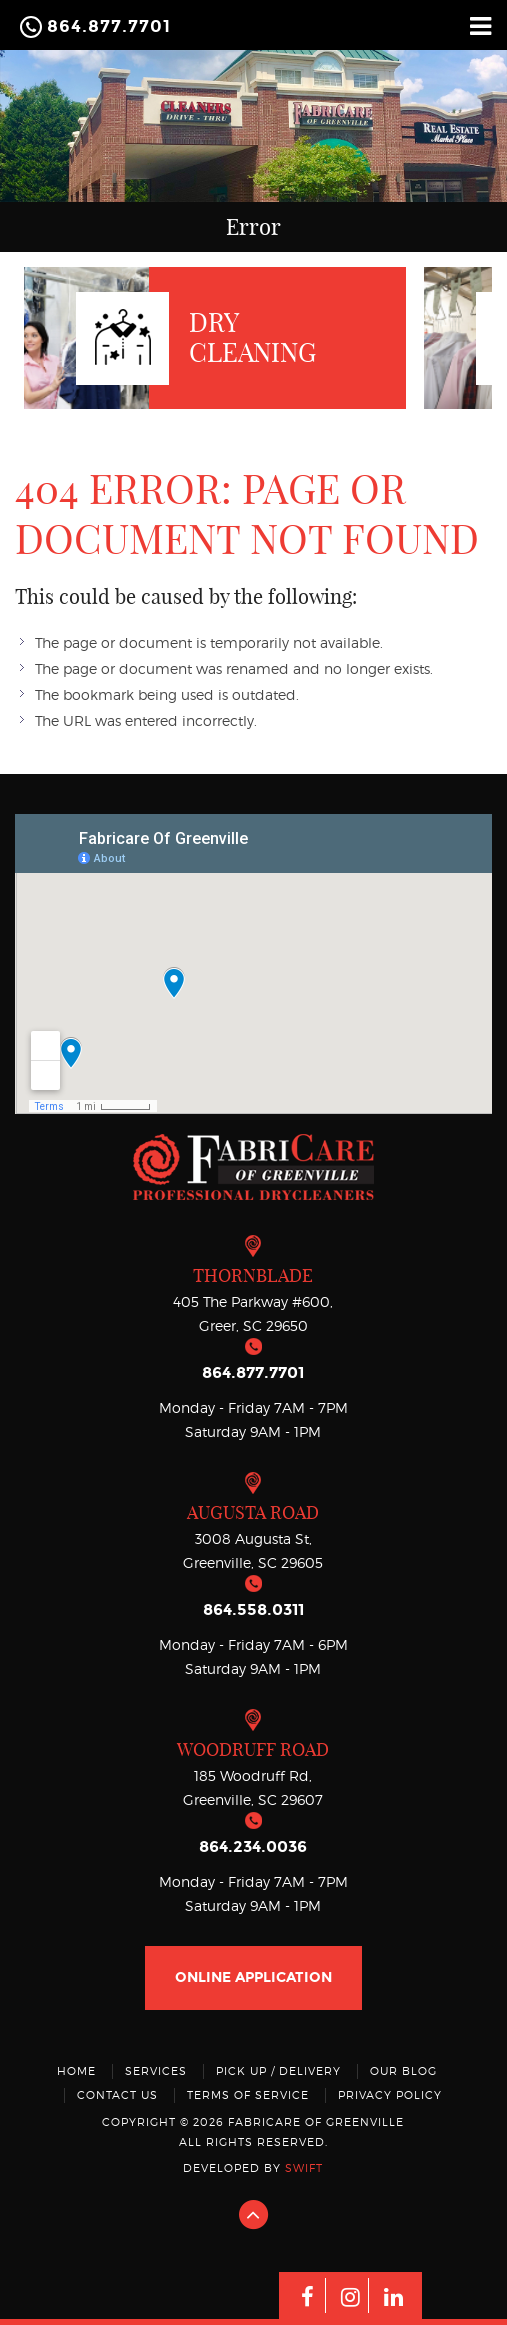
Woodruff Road (253, 1749)
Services (156, 2071)
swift (304, 2168)
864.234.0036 (253, 1846)
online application (253, 1977)
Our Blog (403, 2071)
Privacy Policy (390, 2095)
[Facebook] (308, 2295)
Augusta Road (253, 1512)
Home (76, 2071)
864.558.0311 (253, 1609)
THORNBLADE (253, 1275)
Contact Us (117, 2095)
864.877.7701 (109, 26)
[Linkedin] (393, 2295)
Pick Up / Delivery (278, 2071)
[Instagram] (351, 2295)
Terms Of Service (248, 2095)
